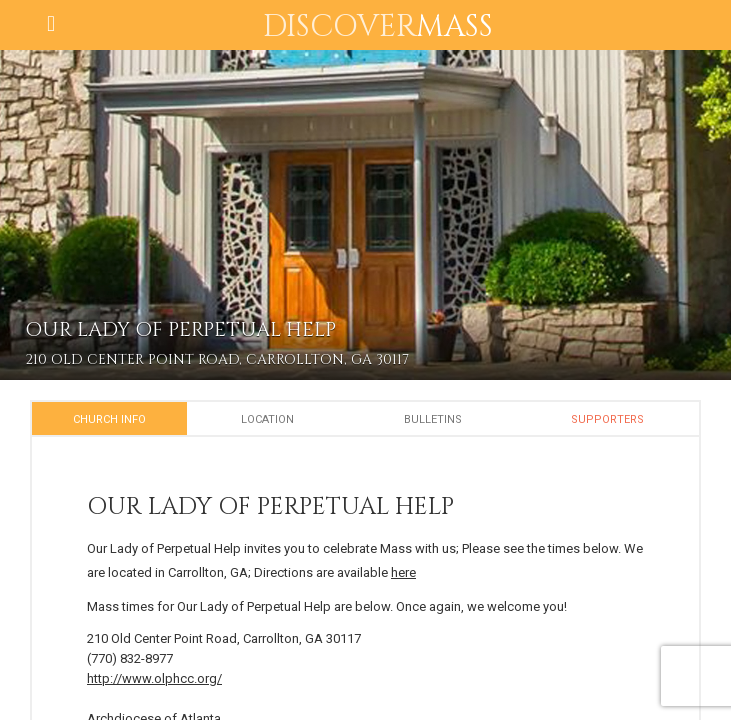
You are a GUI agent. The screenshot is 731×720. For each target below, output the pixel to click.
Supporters (607, 419)
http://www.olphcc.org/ (154, 678)
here (403, 572)
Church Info (109, 419)
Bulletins (433, 419)
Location (267, 419)
